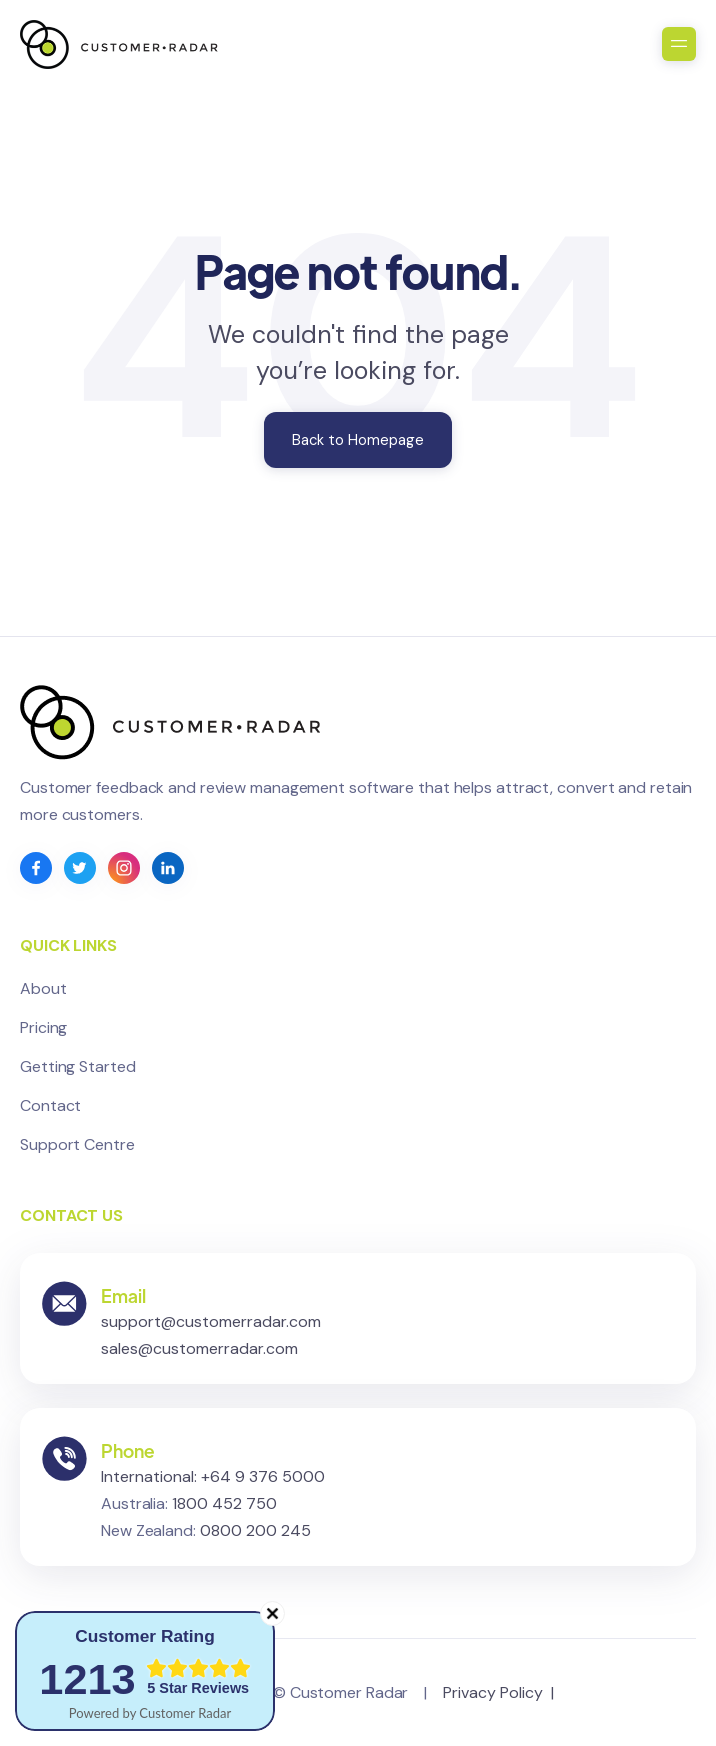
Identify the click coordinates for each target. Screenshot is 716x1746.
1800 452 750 (224, 1509)
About (43, 988)
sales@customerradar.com (199, 1354)
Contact (50, 1105)
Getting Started (78, 1066)
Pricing (43, 1027)
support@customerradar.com (211, 1327)
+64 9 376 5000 (263, 1482)
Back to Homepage (358, 440)
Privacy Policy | (502, 1692)
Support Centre (77, 1144)
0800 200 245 (255, 1536)
